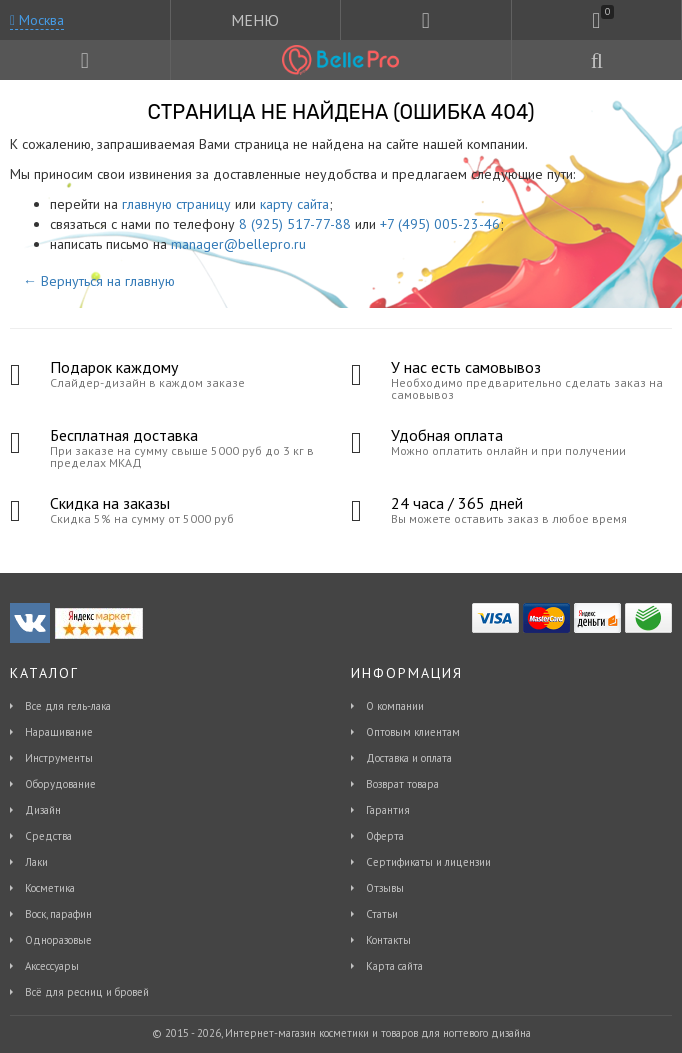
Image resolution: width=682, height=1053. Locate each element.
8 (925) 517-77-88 (295, 224)
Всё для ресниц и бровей (87, 992)
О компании (395, 706)
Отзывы (385, 888)
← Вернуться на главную (99, 281)
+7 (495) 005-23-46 (440, 224)
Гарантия (388, 810)
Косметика (50, 888)
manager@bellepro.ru (238, 244)
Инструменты (59, 758)
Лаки (36, 862)
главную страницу (176, 204)
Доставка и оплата (409, 758)
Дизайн (43, 810)
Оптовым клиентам (413, 732)
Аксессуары (52, 966)
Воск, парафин (58, 914)
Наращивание (59, 732)
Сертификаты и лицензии (428, 862)
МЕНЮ (255, 20)
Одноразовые (58, 940)
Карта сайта (394, 966)
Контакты (388, 940)
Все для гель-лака (68, 706)
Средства (48, 836)
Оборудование (60, 784)
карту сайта (294, 204)
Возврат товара (402, 784)
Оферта (385, 836)
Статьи (382, 914)
